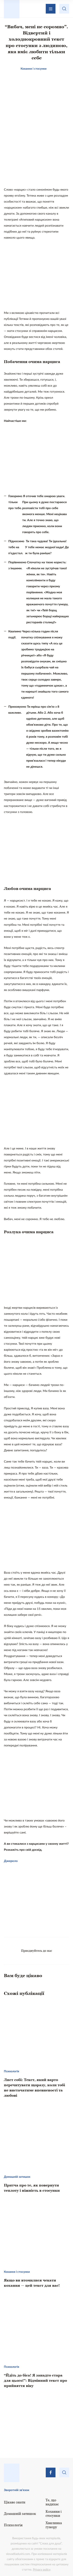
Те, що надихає (52, 2502)
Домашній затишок (20, 2514)
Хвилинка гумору (54, 2525)
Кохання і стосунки (54, 2513)
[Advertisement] (36, 154)
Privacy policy (41, 2569)
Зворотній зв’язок (16, 2490)
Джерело (11, 1861)
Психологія (13, 2525)
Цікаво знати (14, 2502)
